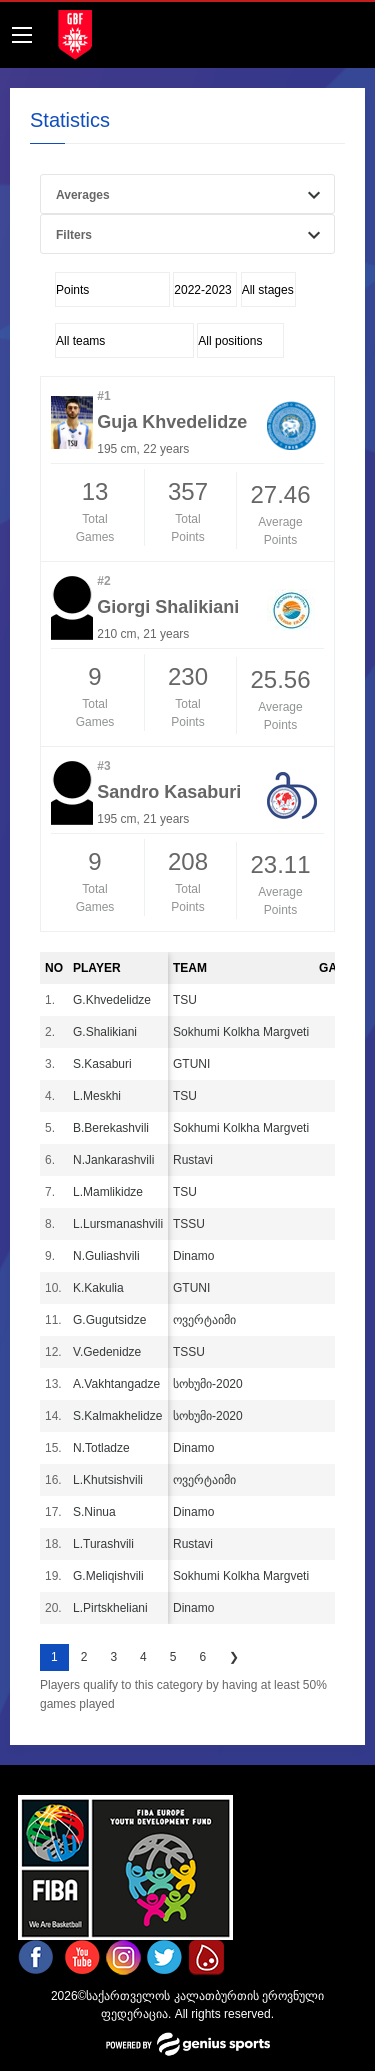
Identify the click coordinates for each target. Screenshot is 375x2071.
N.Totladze (101, 1448)
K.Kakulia (98, 1288)
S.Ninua (94, 1512)
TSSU (189, 1224)
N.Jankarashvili (113, 1160)
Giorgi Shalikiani (168, 607)
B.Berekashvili (111, 1128)
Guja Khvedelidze (172, 422)
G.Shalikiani (105, 1032)
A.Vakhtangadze (116, 1384)
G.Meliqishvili (108, 1576)
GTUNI (191, 1064)
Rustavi (193, 1160)
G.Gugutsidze (109, 1320)
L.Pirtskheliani (110, 1608)
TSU (185, 1000)
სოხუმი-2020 (208, 1384)
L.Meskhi (97, 1096)
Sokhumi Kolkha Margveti (241, 1032)
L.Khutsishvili (108, 1480)
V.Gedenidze (107, 1352)
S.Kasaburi (102, 1064)
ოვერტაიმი (204, 1320)
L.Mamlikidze (108, 1192)
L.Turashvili (103, 1544)
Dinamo (193, 1256)
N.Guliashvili (106, 1256)
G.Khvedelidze (112, 1000)
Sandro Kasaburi (169, 792)
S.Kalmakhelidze (117, 1416)
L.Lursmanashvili (118, 1224)
